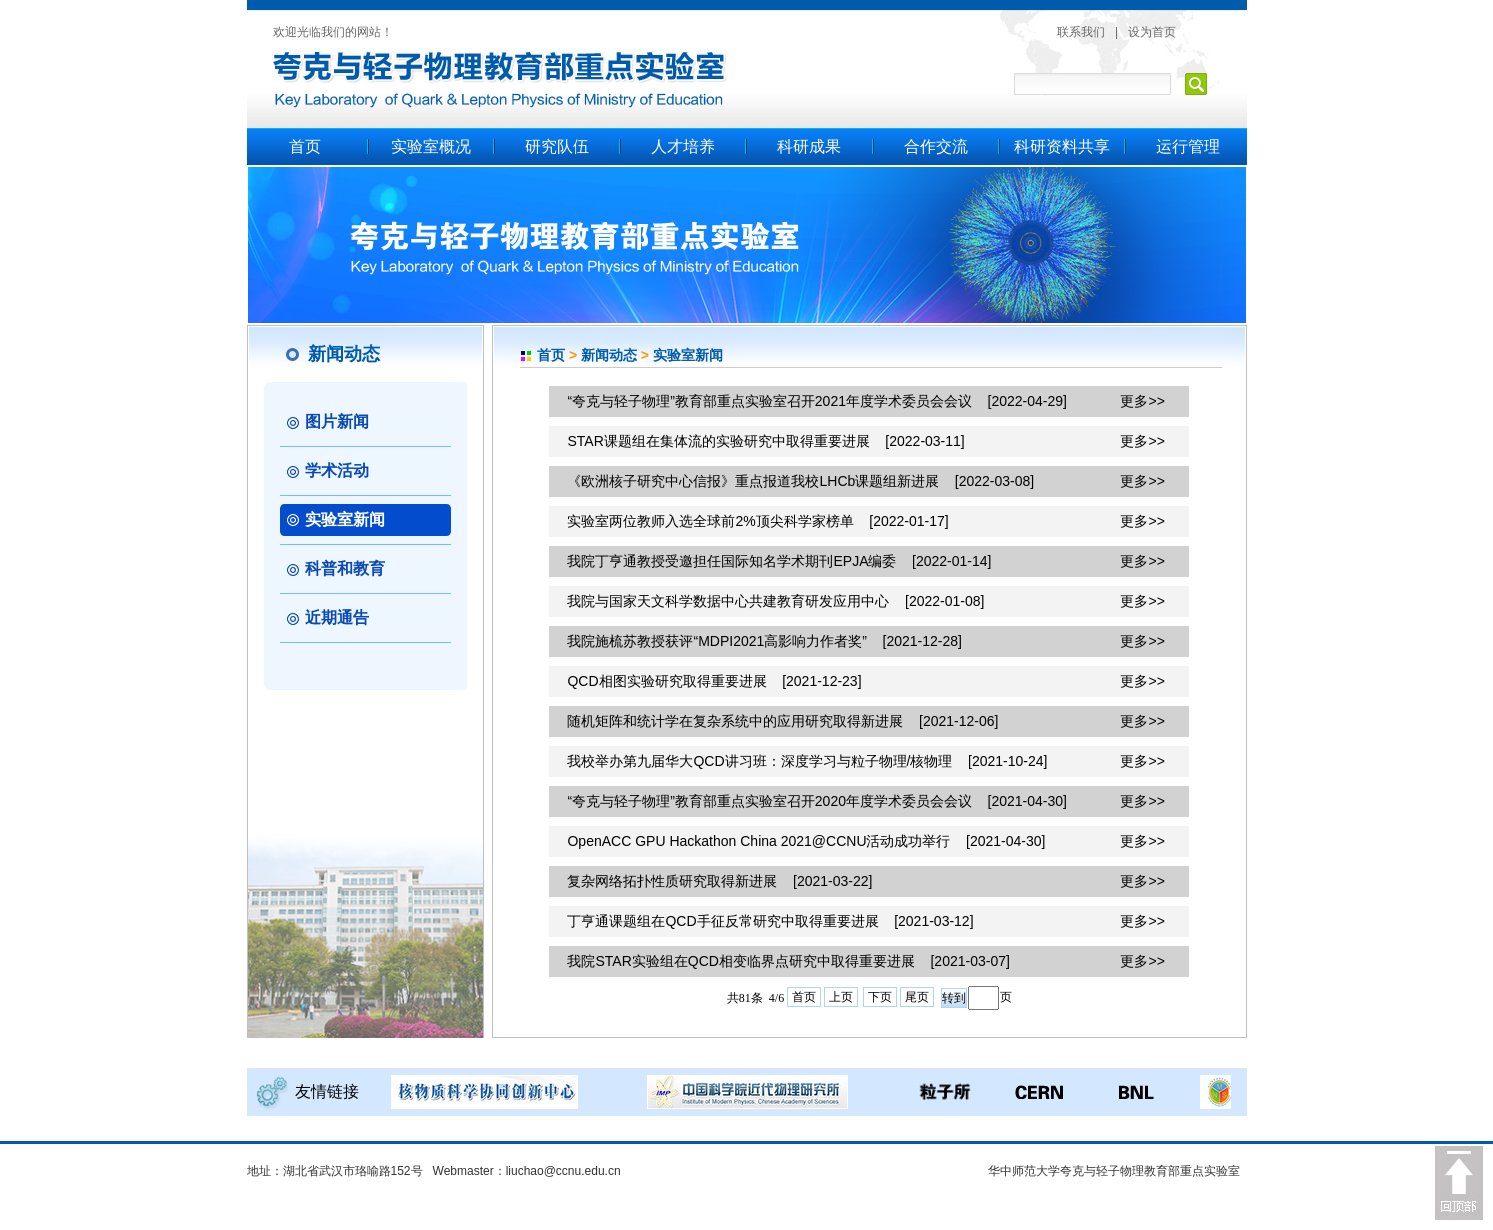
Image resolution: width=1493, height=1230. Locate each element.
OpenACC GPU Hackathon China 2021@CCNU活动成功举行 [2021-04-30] (806, 841)
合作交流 (936, 146)
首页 (305, 146)
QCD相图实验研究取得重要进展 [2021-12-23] (714, 681)
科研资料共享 (1062, 146)
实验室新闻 (688, 355)
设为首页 (1152, 32)
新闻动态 (609, 355)
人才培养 (683, 146)
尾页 (917, 997)
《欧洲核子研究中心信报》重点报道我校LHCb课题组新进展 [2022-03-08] (800, 481)
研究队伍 (557, 146)
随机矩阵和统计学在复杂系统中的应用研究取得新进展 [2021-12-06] (782, 721)
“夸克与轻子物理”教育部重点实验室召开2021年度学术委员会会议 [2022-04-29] (816, 401)
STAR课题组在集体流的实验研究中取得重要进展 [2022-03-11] (765, 441)
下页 (880, 997)
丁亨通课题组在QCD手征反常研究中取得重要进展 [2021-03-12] (770, 921)
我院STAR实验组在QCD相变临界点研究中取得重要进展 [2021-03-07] (788, 961)
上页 (841, 997)
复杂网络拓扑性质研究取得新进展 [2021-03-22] (719, 881)
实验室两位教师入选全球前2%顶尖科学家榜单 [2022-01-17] (757, 521)
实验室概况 (431, 146)
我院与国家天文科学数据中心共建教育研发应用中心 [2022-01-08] (775, 601)
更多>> (1142, 401)
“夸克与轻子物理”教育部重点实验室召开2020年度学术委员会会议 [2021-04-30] (816, 801)
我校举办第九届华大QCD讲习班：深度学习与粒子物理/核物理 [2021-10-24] (807, 761)
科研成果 (809, 146)
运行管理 (1188, 146)
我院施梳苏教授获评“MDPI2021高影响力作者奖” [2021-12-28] (764, 641)
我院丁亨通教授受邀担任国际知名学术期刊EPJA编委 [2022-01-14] (779, 561)
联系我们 (1081, 32)
